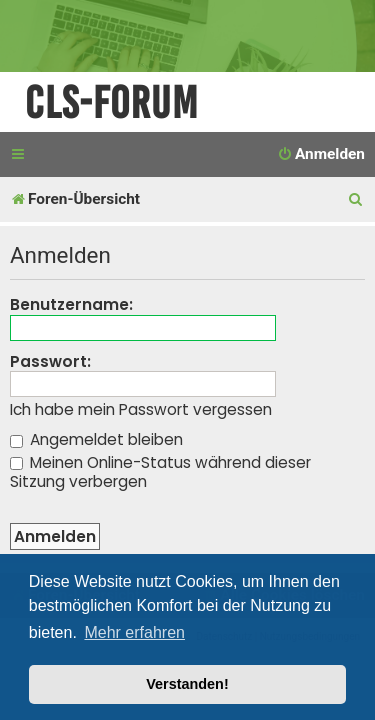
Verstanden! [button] (187, 684)
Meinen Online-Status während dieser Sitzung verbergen (160, 472)
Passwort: (50, 361)
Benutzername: (71, 304)
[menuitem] (321, 155)
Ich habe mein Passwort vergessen (141, 410)
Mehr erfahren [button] (134, 632)
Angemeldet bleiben (96, 439)
